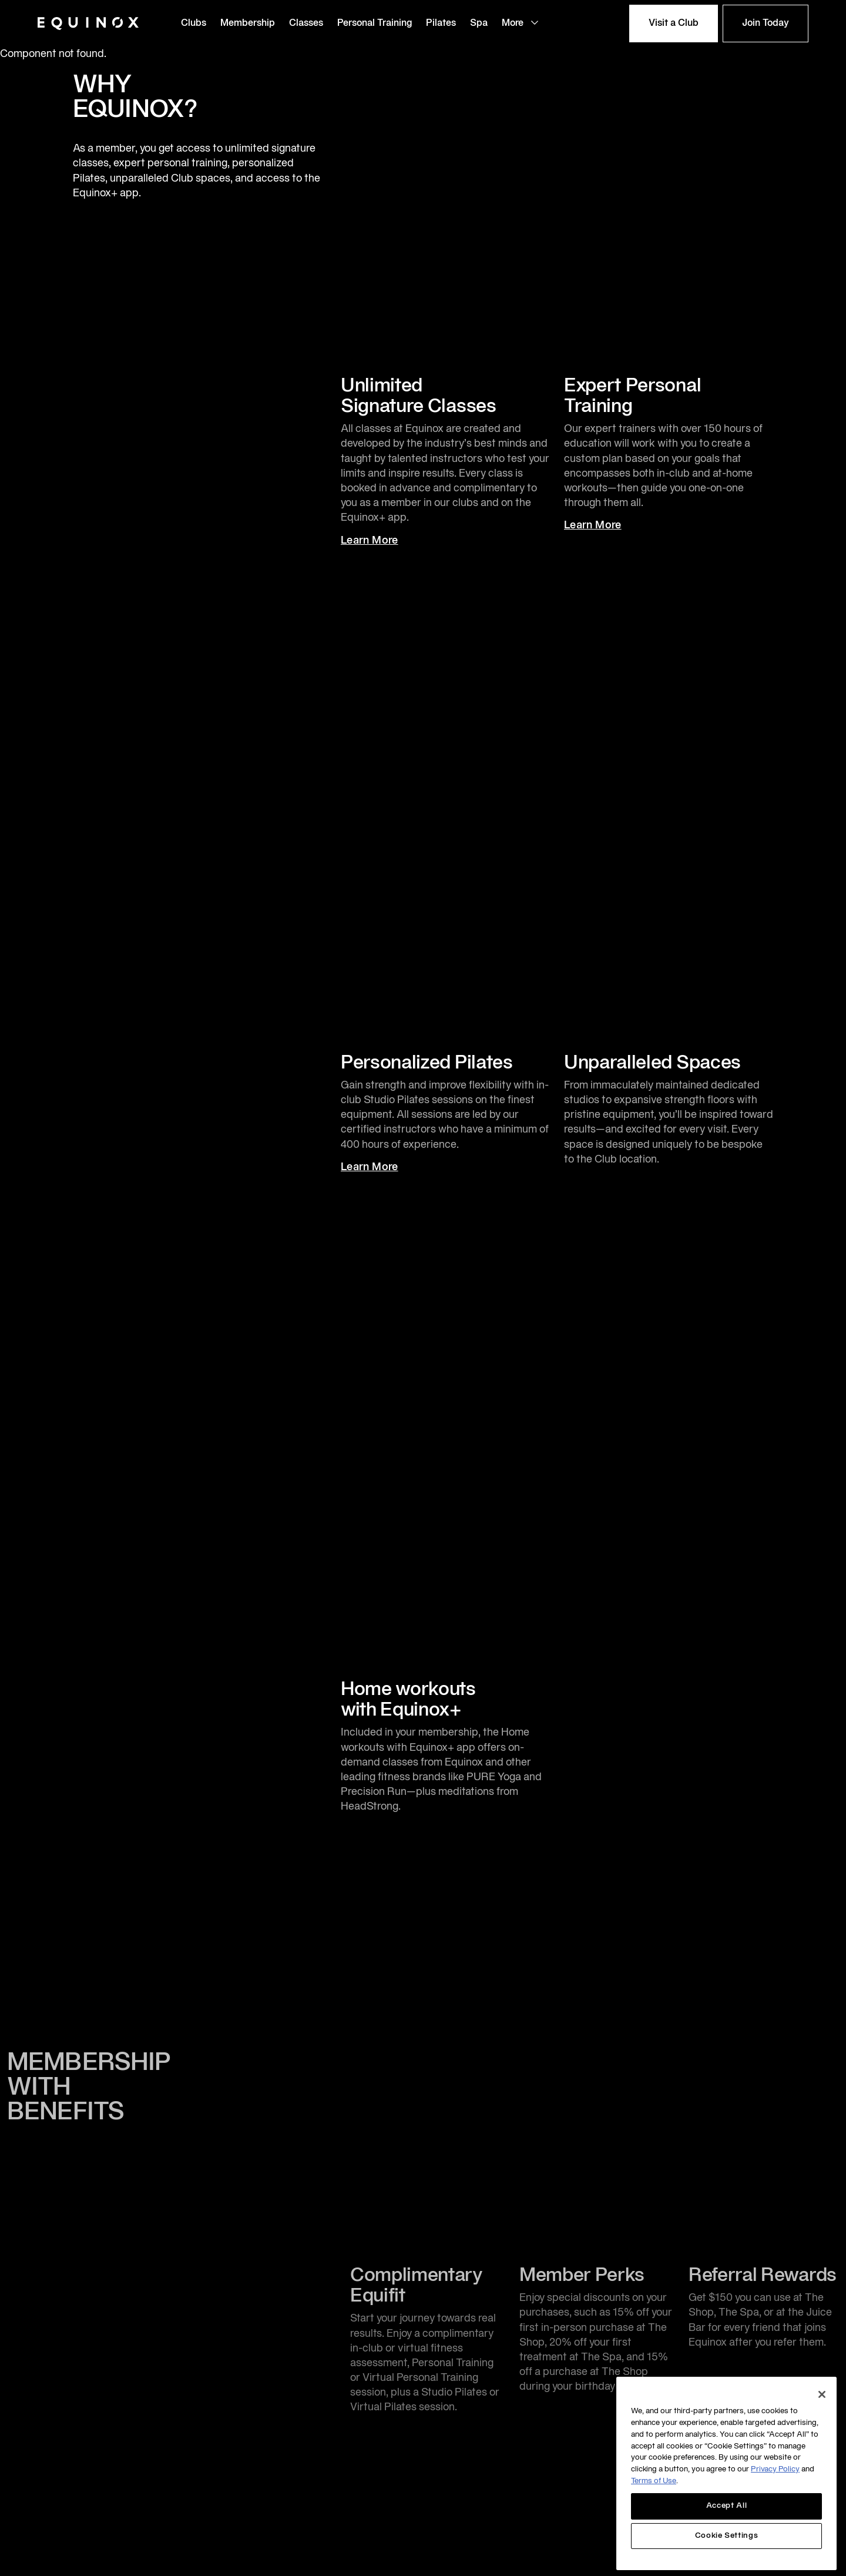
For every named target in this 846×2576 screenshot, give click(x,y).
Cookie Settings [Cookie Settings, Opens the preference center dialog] (726, 2536)
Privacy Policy (775, 2469)
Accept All (726, 2506)
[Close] (822, 2394)
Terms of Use (653, 2481)
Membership (247, 23)
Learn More (380, 541)
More (520, 23)
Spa (479, 23)
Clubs (193, 23)
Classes (306, 23)
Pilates (441, 23)
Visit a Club (674, 23)
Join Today (765, 23)
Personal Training (374, 23)
